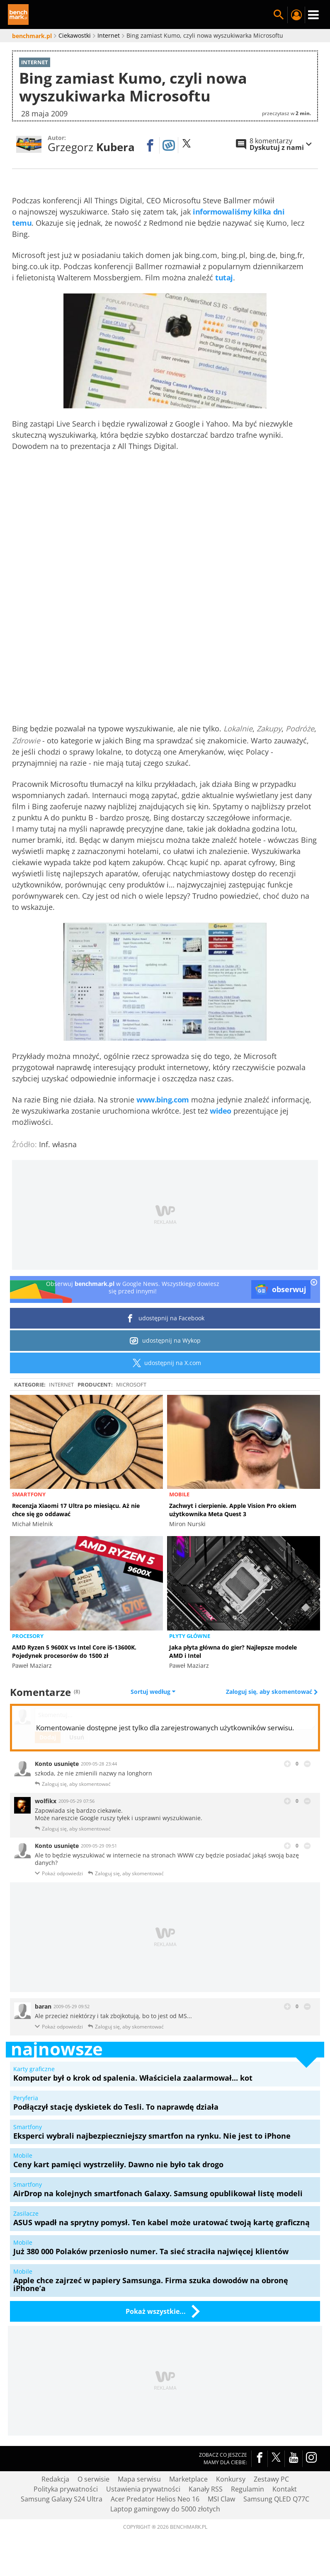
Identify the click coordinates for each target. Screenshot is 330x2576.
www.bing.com (162, 1100)
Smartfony (29, 1494)
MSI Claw (221, 2499)
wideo (220, 1111)
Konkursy (230, 2479)
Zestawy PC (271, 2479)
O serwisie (93, 2479)
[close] (314, 1283)
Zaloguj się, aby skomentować (270, 1692)
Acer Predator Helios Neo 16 (155, 2499)
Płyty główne (189, 1636)
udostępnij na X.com (165, 1363)
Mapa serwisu (139, 2479)
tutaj (224, 277)
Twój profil (296, 15)
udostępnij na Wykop (165, 1340)
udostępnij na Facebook (165, 1318)
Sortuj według (153, 1692)
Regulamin (247, 2489)
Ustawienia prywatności (143, 2489)
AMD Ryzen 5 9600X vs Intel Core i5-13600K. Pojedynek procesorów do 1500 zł (74, 1651)
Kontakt (284, 2489)
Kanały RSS (206, 2489)
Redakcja (55, 2479)
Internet (61, 1384)
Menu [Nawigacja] (313, 15)
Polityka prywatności (66, 2489)
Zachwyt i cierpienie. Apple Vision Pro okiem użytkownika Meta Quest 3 (232, 1510)
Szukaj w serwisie (278, 15)
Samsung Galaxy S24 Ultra (61, 2499)
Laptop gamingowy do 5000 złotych (165, 2508)
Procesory (28, 1636)
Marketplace (188, 2479)
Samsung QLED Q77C (276, 2499)
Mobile (179, 1494)
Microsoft (131, 1384)
